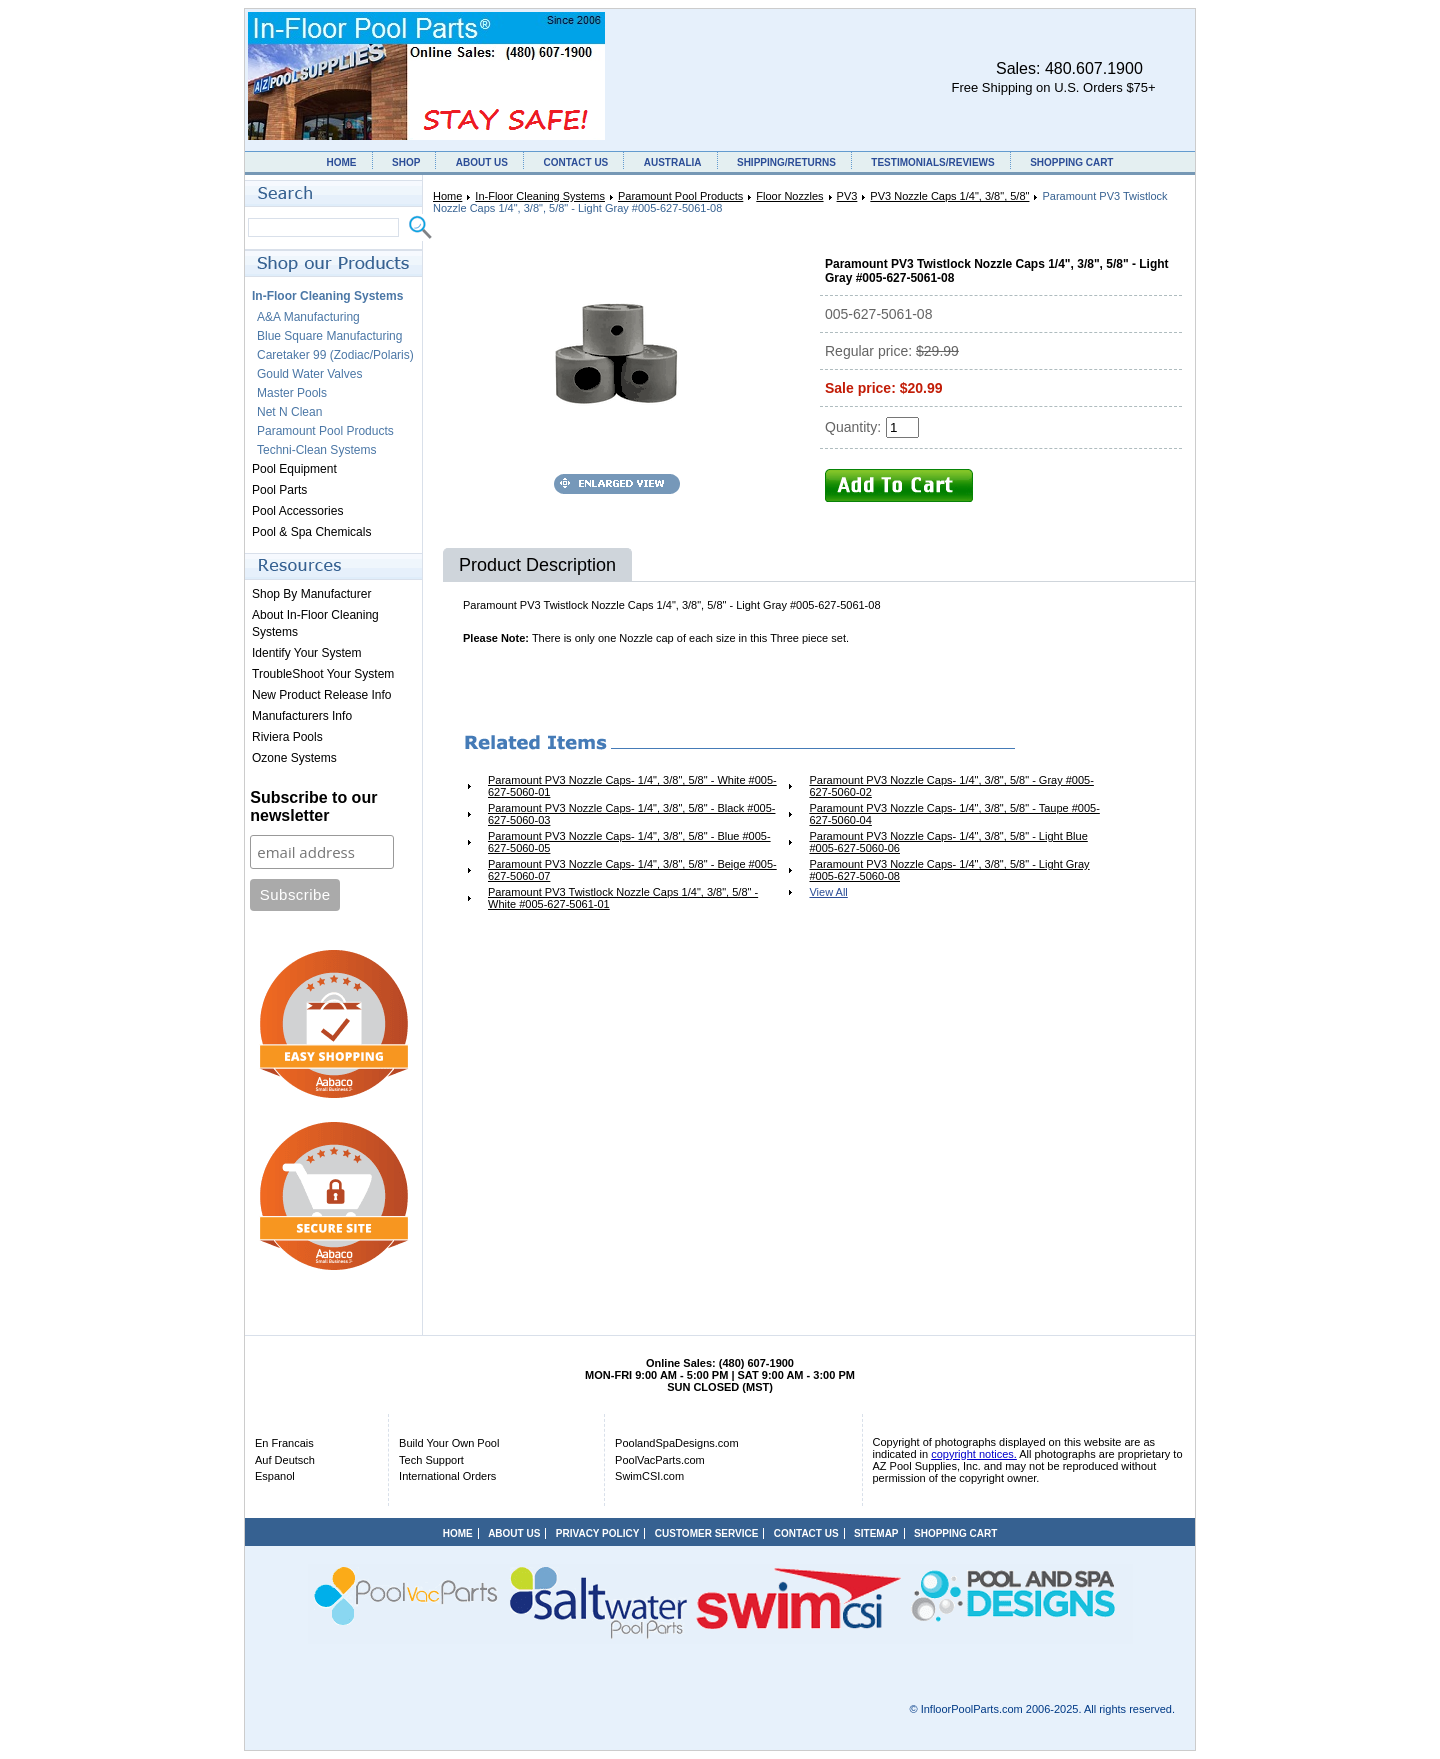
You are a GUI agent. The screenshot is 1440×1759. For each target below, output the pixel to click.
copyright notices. (974, 1454)
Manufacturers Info (302, 716)
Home (447, 196)
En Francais (284, 1443)
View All (828, 892)
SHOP (406, 162)
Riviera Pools (287, 737)
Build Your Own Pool (449, 1443)
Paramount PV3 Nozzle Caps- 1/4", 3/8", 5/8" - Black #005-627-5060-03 (631, 814)
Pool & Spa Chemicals (311, 532)
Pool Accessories (297, 511)
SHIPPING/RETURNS (786, 162)
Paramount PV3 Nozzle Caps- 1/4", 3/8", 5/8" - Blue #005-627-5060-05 (629, 842)
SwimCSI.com (649, 1476)
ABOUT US (482, 162)
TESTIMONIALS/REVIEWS (932, 162)
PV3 (847, 196)
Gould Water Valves (309, 374)
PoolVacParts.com (660, 1460)
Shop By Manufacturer (311, 594)
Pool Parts (279, 490)
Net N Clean (289, 412)
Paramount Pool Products (680, 196)
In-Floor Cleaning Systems (540, 196)
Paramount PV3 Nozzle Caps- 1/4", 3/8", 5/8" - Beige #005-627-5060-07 (632, 870)
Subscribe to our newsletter (313, 806)
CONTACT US (575, 162)
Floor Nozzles (789, 196)
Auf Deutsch (285, 1460)
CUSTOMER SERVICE (707, 1533)
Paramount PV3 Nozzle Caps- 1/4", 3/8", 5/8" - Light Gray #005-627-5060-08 (949, 870)
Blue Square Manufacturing (329, 336)
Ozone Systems (294, 758)
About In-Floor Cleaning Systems (315, 623)
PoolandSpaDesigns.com (677, 1443)
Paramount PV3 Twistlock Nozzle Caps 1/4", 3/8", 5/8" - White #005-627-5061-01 (623, 898)
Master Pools (292, 393)
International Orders (447, 1476)
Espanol (275, 1476)
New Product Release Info (321, 695)
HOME (342, 162)
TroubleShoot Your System (323, 674)
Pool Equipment (294, 469)
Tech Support (431, 1460)
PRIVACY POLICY (598, 1533)
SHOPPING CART (1071, 162)
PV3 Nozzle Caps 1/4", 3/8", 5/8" (949, 196)
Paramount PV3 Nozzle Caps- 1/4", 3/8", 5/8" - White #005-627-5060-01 (632, 786)
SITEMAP (876, 1533)
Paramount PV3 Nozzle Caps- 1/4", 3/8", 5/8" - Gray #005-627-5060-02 (951, 786)
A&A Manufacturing (308, 317)
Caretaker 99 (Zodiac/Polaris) (335, 355)
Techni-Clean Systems (316, 450)
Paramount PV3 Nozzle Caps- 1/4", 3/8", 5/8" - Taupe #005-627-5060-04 (954, 814)
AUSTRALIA (673, 162)
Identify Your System (306, 653)
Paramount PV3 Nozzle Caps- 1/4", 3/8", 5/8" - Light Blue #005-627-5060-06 (948, 842)
